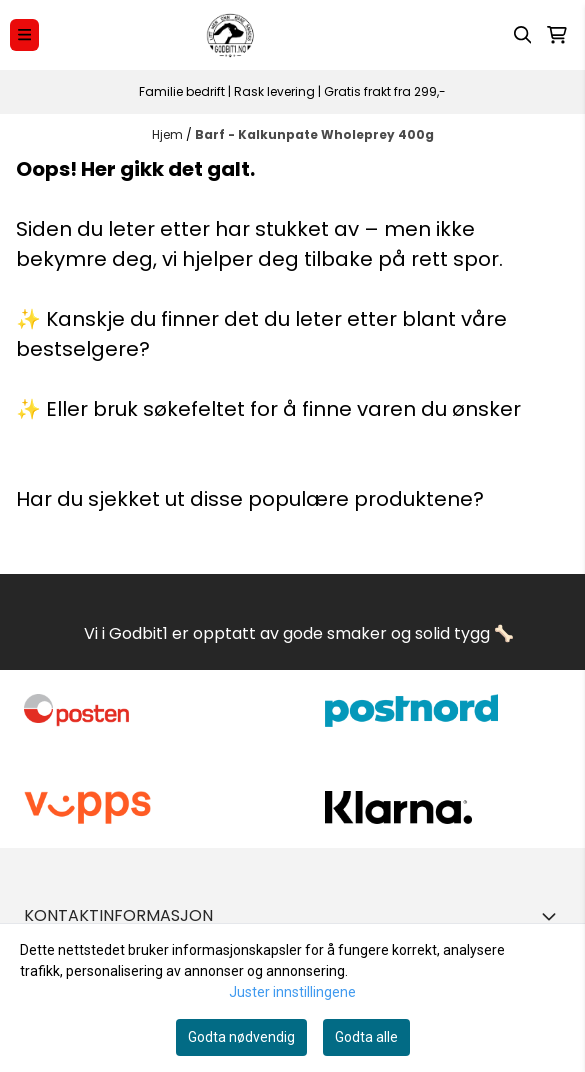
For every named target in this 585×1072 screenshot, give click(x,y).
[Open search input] (523, 35)
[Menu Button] (24, 34)
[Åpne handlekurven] (557, 35)
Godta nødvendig (241, 1037)
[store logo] (231, 35)
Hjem (169, 134)
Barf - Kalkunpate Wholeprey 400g (314, 134)
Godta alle (366, 1037)
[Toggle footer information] (553, 916)
